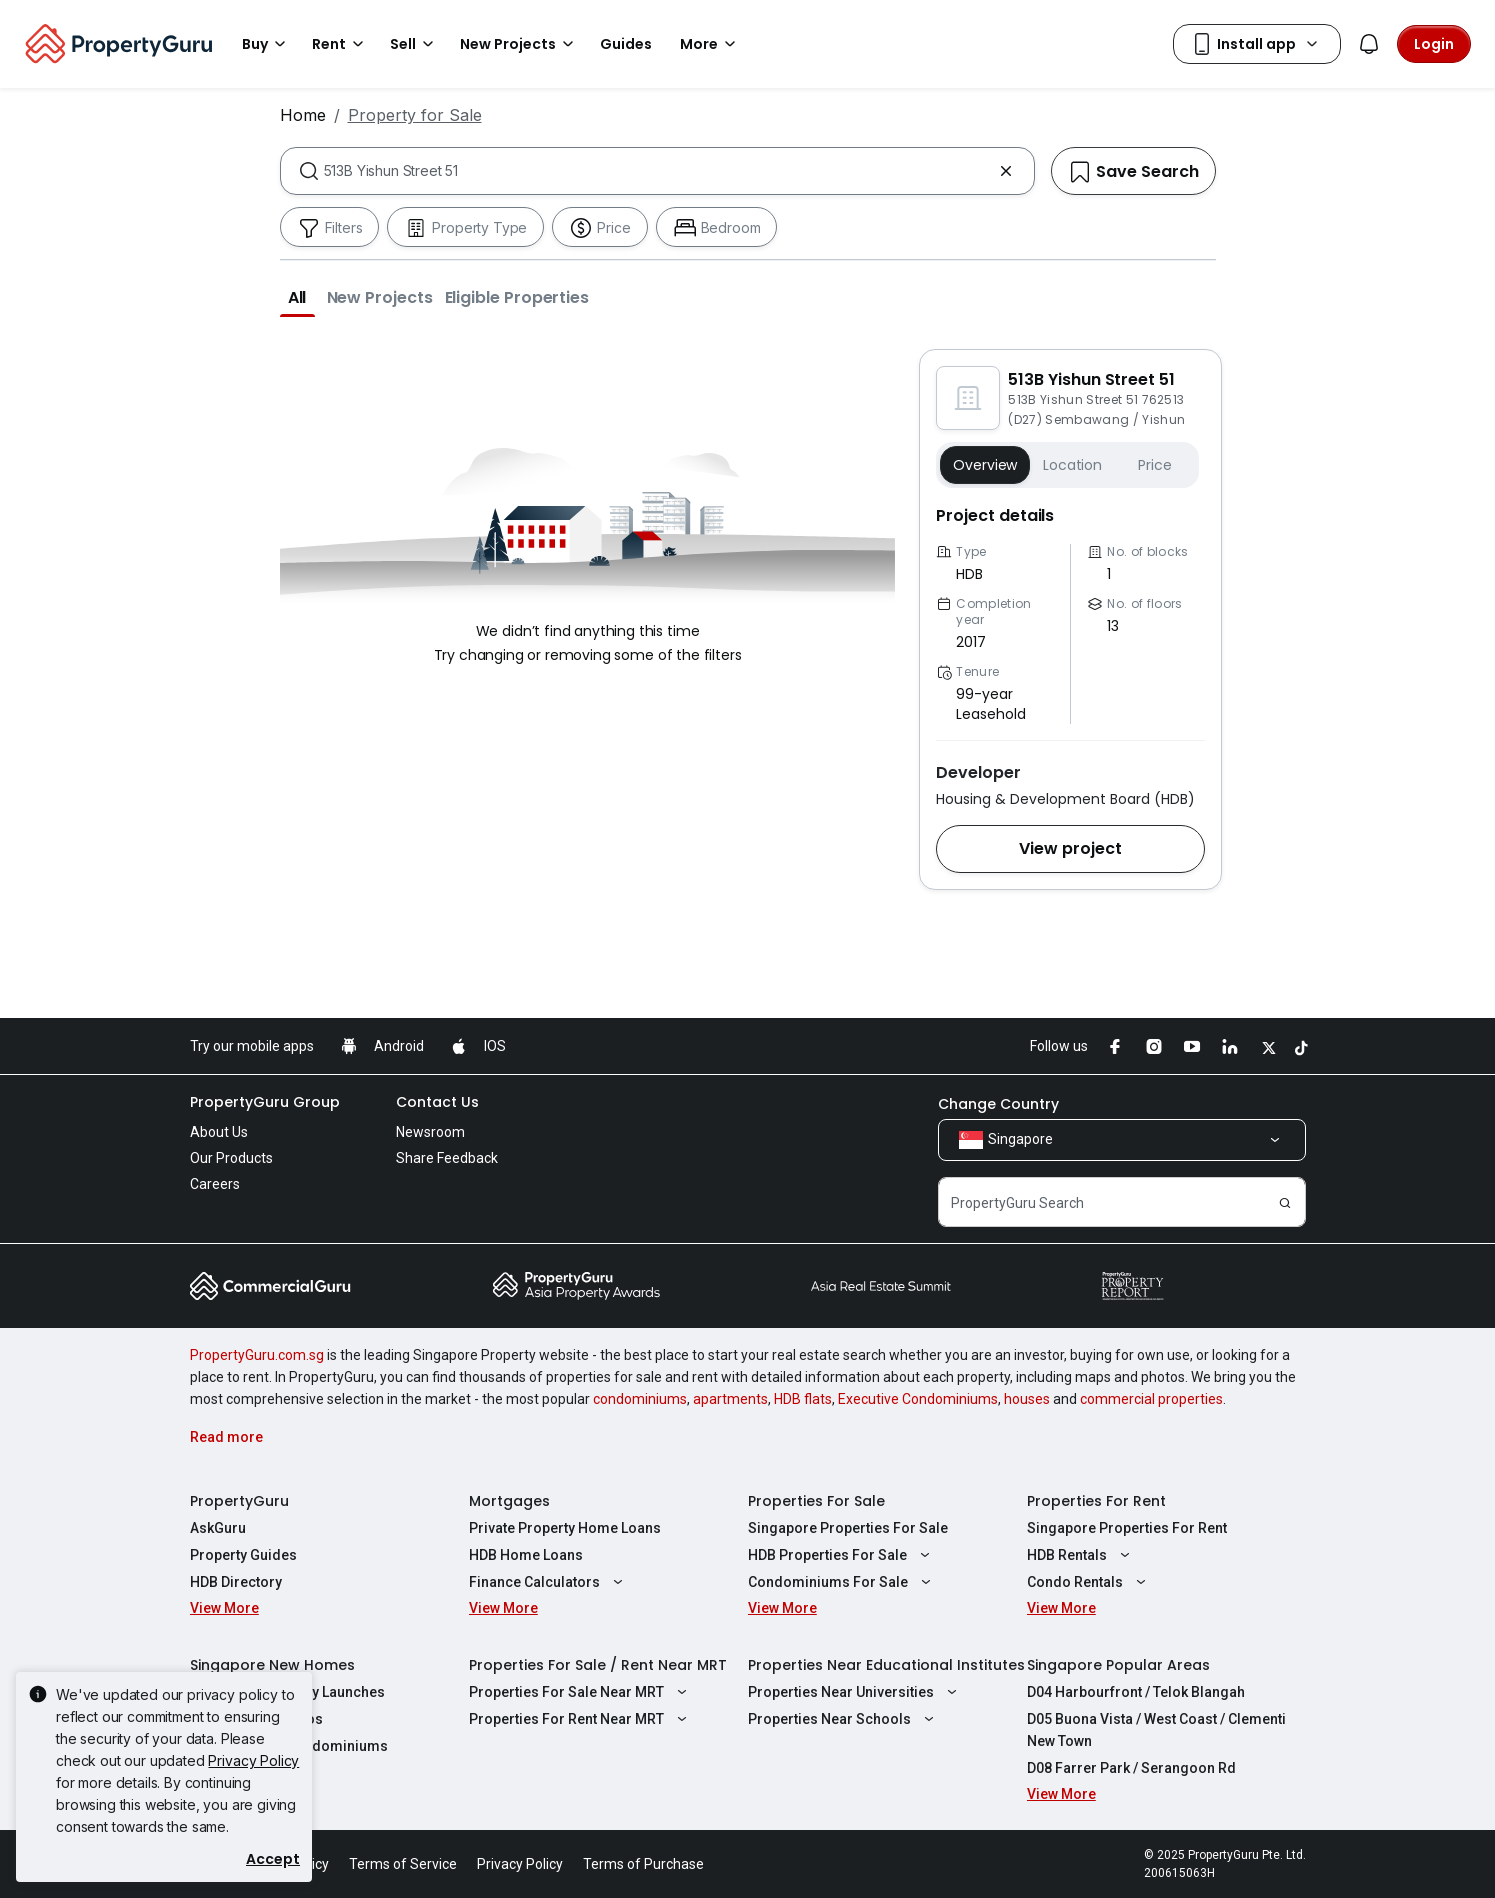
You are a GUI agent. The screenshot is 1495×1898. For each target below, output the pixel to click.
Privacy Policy (253, 1760)
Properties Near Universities (855, 1692)
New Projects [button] (520, 44)
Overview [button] (985, 465)
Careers (215, 1184)
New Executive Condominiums (289, 1746)
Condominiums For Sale (842, 1582)
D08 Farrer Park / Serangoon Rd (1131, 1768)
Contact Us (437, 1102)
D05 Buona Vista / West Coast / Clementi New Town (1156, 1730)
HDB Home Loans (526, 1555)
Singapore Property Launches (287, 1692)
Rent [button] (341, 44)
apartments (730, 1399)
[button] (297, 297)
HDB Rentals (1081, 1555)
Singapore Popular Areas (1118, 1665)
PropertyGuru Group (265, 1102)
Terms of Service (403, 1864)
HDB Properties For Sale (841, 1555)
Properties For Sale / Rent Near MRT (598, 1665)
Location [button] (1072, 465)
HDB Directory (236, 1582)
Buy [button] (267, 44)
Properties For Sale (816, 1501)
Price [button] (1154, 465)
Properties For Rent (1096, 1501)
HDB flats (803, 1399)
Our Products (231, 1158)
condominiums (640, 1399)
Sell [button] (415, 44)
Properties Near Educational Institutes (886, 1665)
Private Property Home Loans (565, 1528)
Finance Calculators (548, 1582)
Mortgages (509, 1501)
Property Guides (243, 1555)
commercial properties (1151, 1399)
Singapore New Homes (272, 1665)
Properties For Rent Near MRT (580, 1719)
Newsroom (430, 1132)
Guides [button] (626, 44)
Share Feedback (447, 1158)
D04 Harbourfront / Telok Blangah (1136, 1692)
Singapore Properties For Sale (848, 1528)
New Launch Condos (256, 1719)
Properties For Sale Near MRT (580, 1692)
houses (1027, 1399)
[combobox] (657, 171)
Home (303, 115)
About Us (219, 1132)
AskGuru (218, 1528)
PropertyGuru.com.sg (257, 1355)
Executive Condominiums (918, 1399)
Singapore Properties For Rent (1127, 1528)
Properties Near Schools (843, 1719)
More (711, 44)
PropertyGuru (239, 1501)
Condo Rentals (1089, 1582)
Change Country (998, 1104)
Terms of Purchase (643, 1864)
